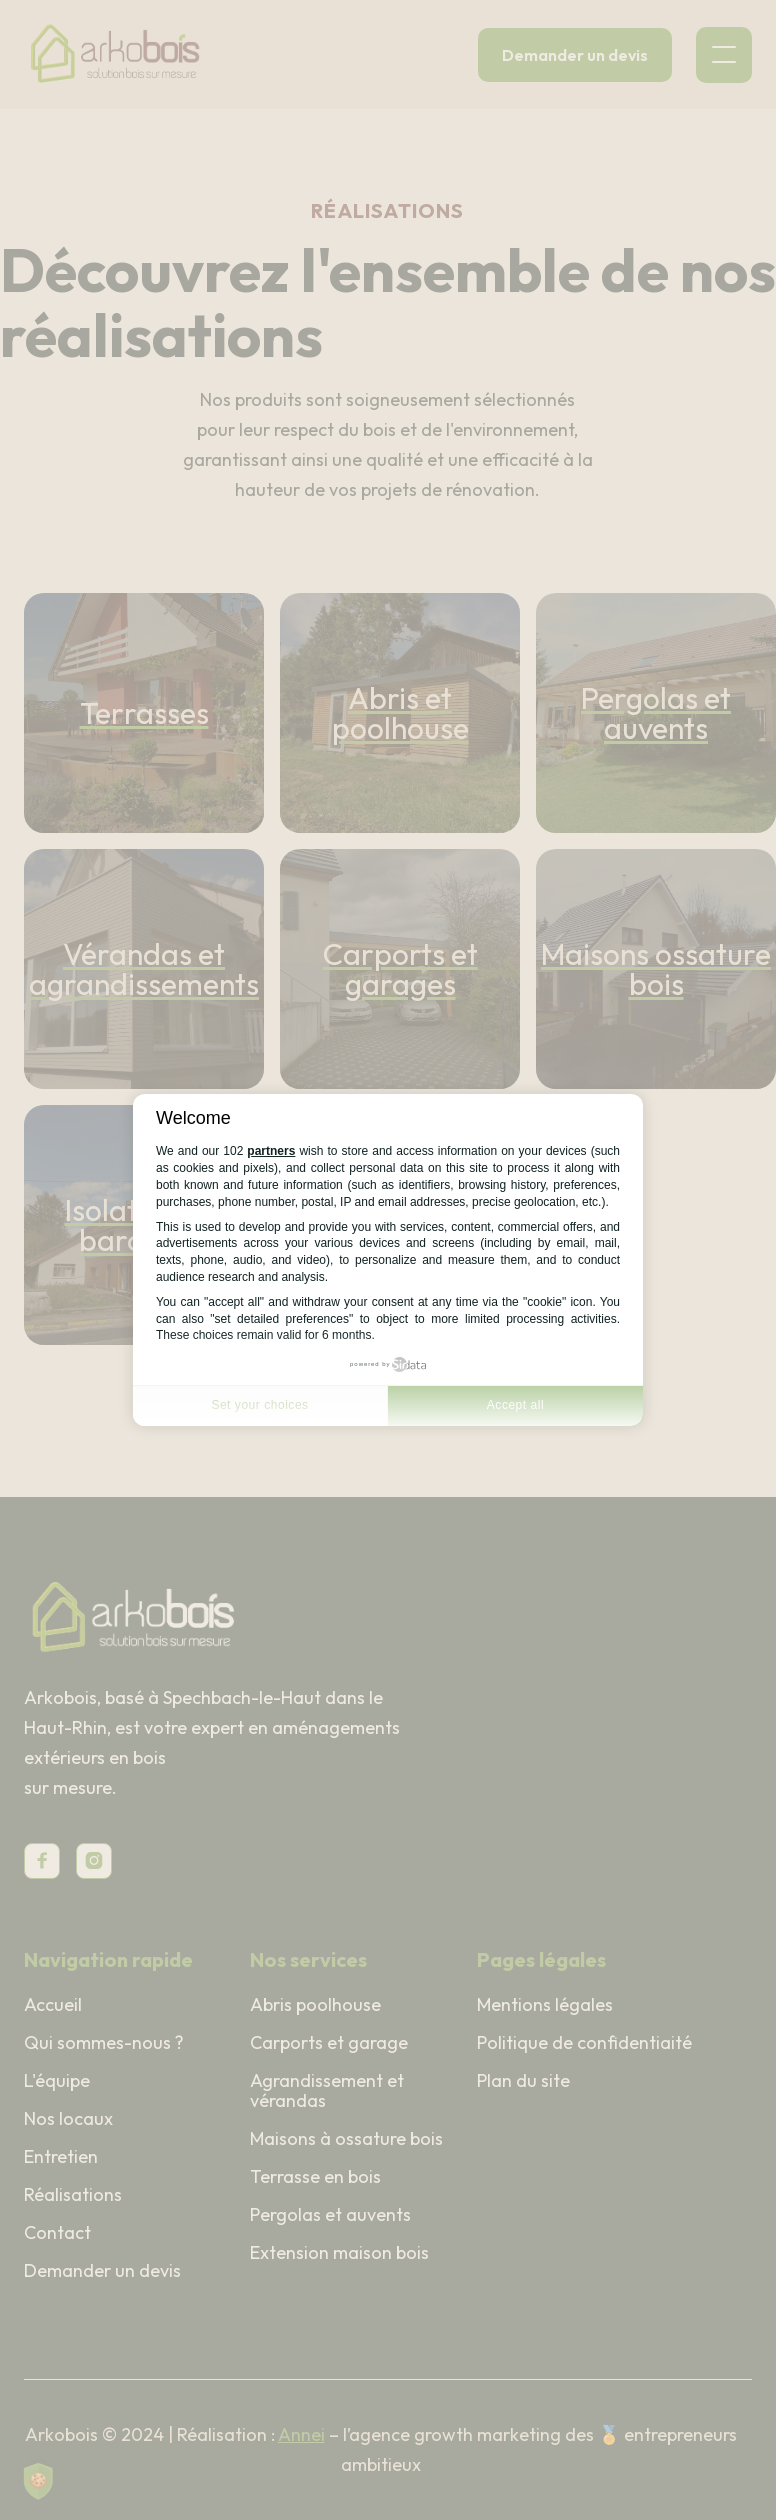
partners (271, 1151)
